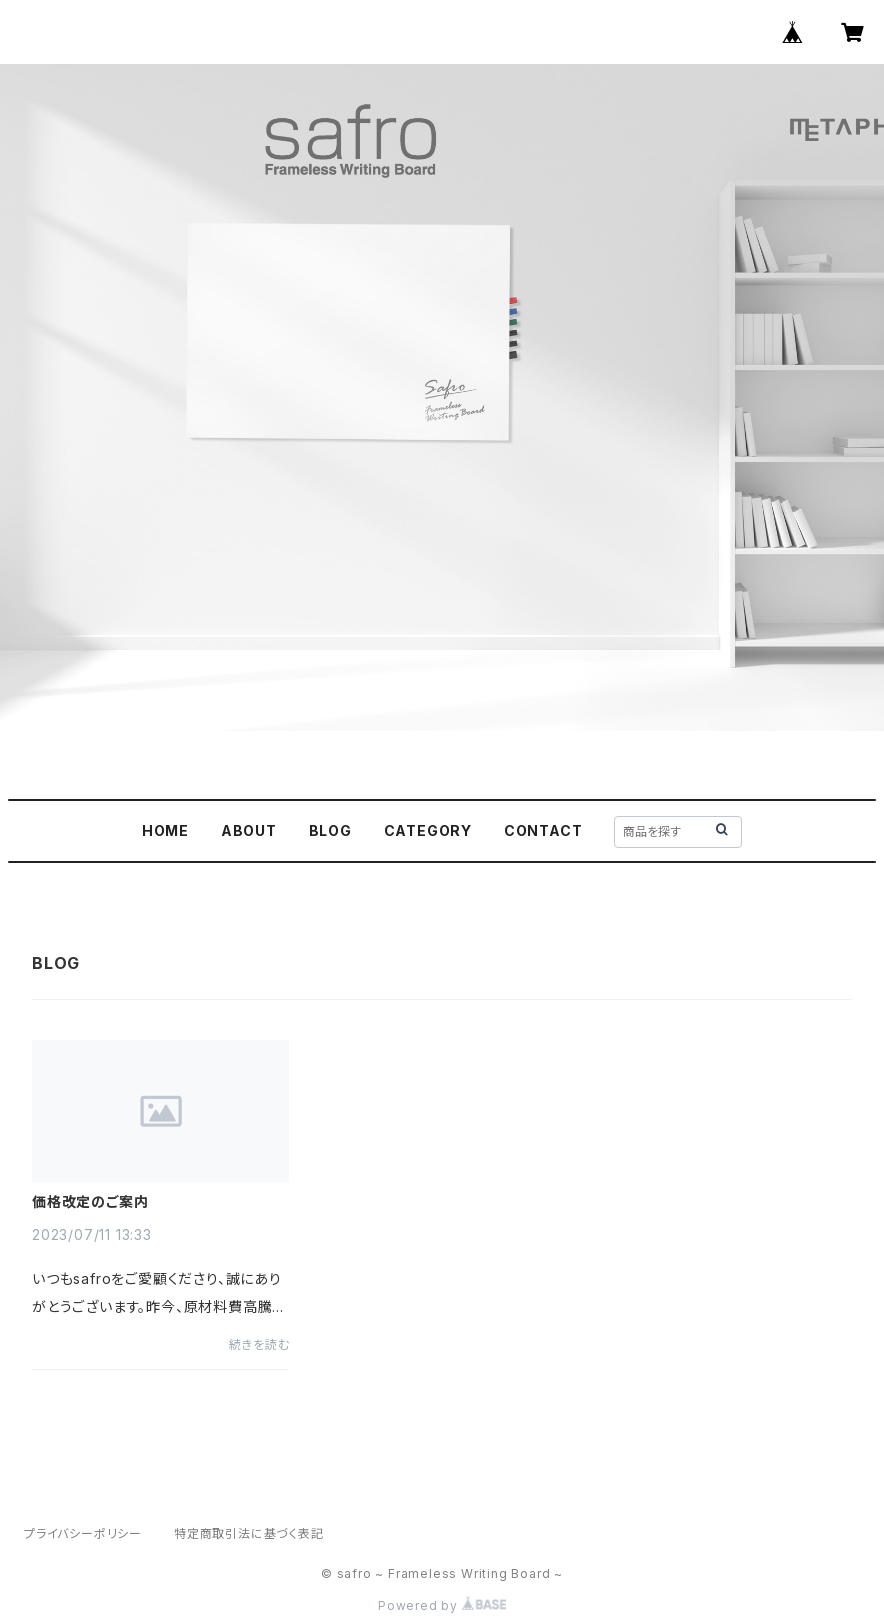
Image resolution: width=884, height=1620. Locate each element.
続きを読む (259, 1344)
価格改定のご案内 (90, 1202)
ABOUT (249, 830)
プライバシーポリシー (83, 1533)
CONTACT (543, 830)
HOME (165, 830)
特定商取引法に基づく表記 (249, 1533)
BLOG (330, 830)
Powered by (442, 1605)
